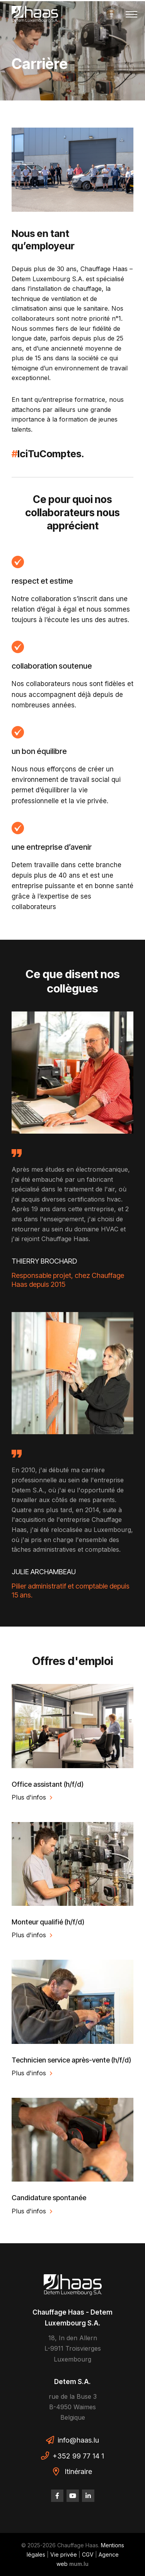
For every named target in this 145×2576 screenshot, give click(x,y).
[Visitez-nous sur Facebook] (57, 2496)
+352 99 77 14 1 (78, 2456)
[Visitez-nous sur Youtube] (73, 2496)
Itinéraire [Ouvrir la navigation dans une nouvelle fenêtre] (78, 2471)
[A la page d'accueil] (35, 14)
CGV (88, 2554)
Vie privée (63, 2554)
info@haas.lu (78, 2440)
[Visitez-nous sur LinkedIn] (88, 2496)
